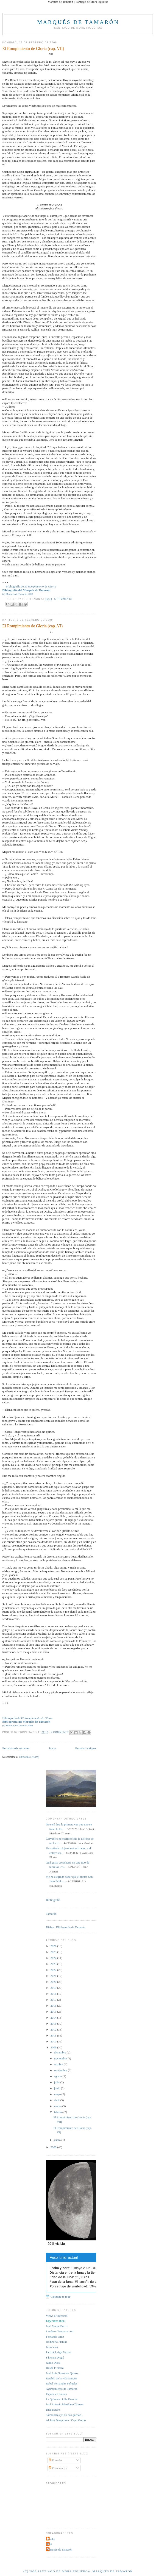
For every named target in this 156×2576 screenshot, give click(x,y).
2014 (53, 2017)
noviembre (61, 2058)
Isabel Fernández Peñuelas (62, 2383)
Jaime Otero (53, 2362)
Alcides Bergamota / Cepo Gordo (66, 2420)
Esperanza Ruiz (55, 2321)
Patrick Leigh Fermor (59, 2352)
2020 (53, 1981)
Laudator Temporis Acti (60, 2331)
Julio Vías (52, 2347)
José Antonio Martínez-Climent (65, 2404)
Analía (51, 2539)
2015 (53, 2011)
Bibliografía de (31, 586)
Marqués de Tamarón (78, 22)
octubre (59, 2064)
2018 (53, 1993)
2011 (53, 2035)
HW (49, 2544)
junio (57, 2088)
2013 (53, 2023)
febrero (59, 2112)
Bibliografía (53, 1900)
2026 (53, 1946)
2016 (53, 2005)
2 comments (60, 1732)
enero (57, 2140)
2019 (53, 1987)
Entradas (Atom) (29, 1756)
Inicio (52, 1748)
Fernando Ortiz (55, 2336)
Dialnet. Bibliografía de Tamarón (65, 1927)
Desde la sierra (55, 2368)
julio (57, 2082)
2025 (53, 1952)
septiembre (61, 2070)
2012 (53, 2029)
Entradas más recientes (16, 1748)
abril (57, 2100)
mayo (57, 2094)
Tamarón (51, 1913)
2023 (53, 1964)
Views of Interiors (56, 2315)
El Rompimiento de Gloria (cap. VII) (33, 48)
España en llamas (56, 2394)
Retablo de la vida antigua (61, 2378)
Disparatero (53, 2409)
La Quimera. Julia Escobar (62, 2399)
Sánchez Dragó (55, 2357)
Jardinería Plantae (56, 2341)
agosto (58, 2076)
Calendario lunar (60, 2296)
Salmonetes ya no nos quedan (63, 2415)
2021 (53, 1976)
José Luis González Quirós (62, 2373)
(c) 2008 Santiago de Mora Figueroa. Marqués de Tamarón (78, 2571)
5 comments (63, 599)
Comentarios (58, 2468)
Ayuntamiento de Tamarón (62, 2388)
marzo (58, 2106)
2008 (53, 2147)
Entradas (56, 2460)
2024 (53, 1958)
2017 (53, 1999)
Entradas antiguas (85, 1748)
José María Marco (56, 2326)
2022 (53, 1970)
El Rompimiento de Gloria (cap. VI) (32, 626)
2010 (53, 2041)
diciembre (60, 2052)
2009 (53, 2047)
